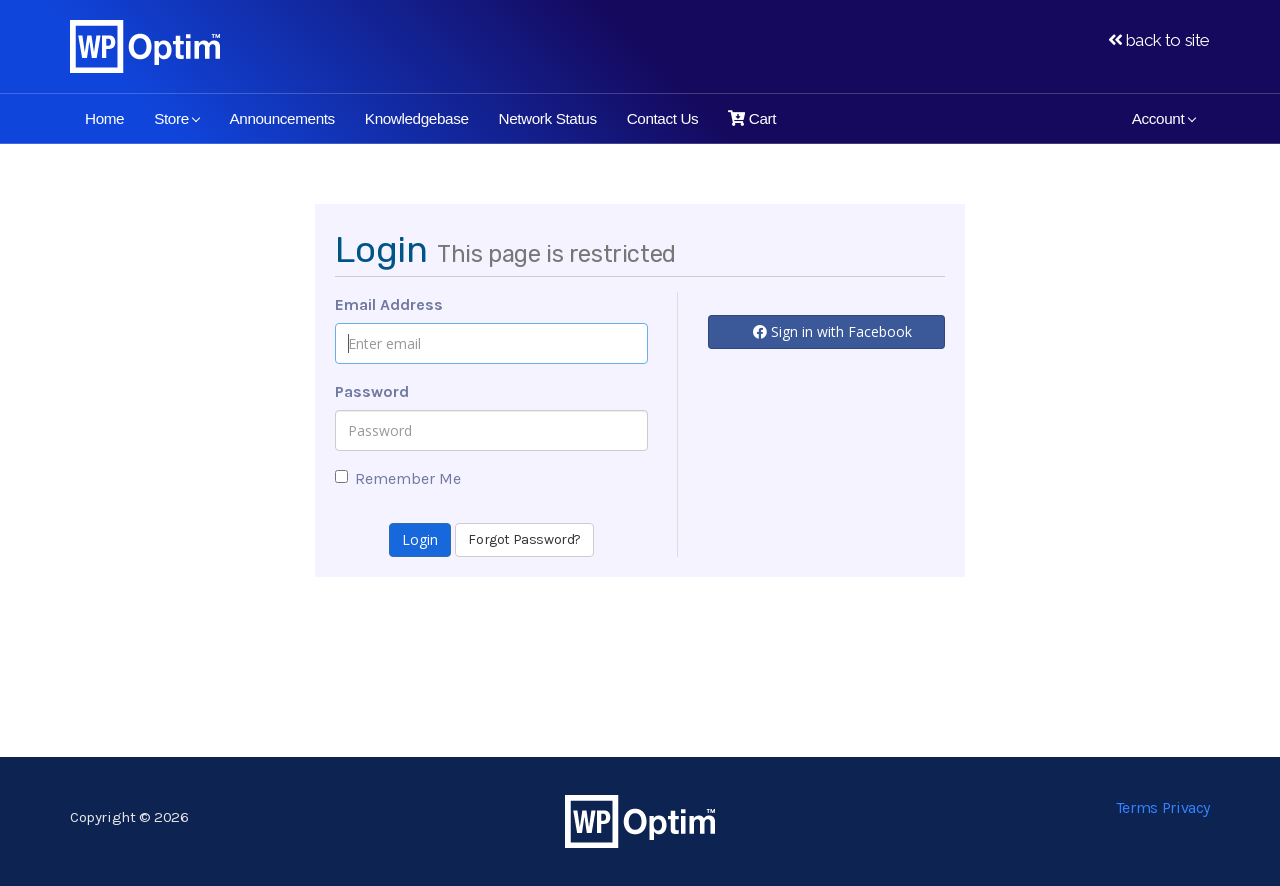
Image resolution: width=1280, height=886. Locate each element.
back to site (1159, 40)
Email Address (389, 304)
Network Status (548, 118)
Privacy (1186, 807)
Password (372, 391)
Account (1164, 118)
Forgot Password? (524, 539)
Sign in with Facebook (832, 331)
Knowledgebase (417, 118)
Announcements (281, 118)
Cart (752, 118)
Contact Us (663, 118)
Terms (1137, 807)
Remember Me (398, 478)
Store (177, 118)
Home (104, 118)
